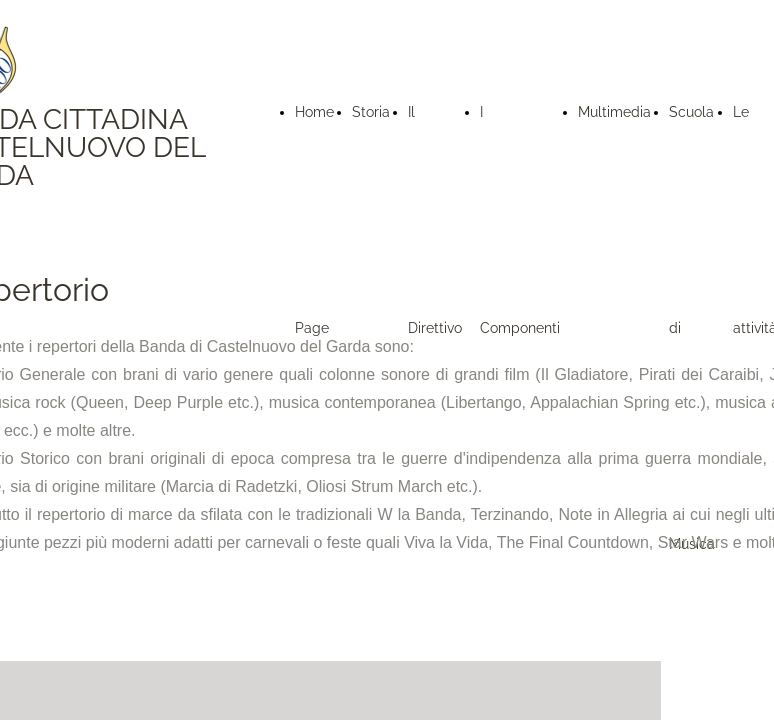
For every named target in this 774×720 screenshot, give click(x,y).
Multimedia (614, 112)
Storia (371, 112)
